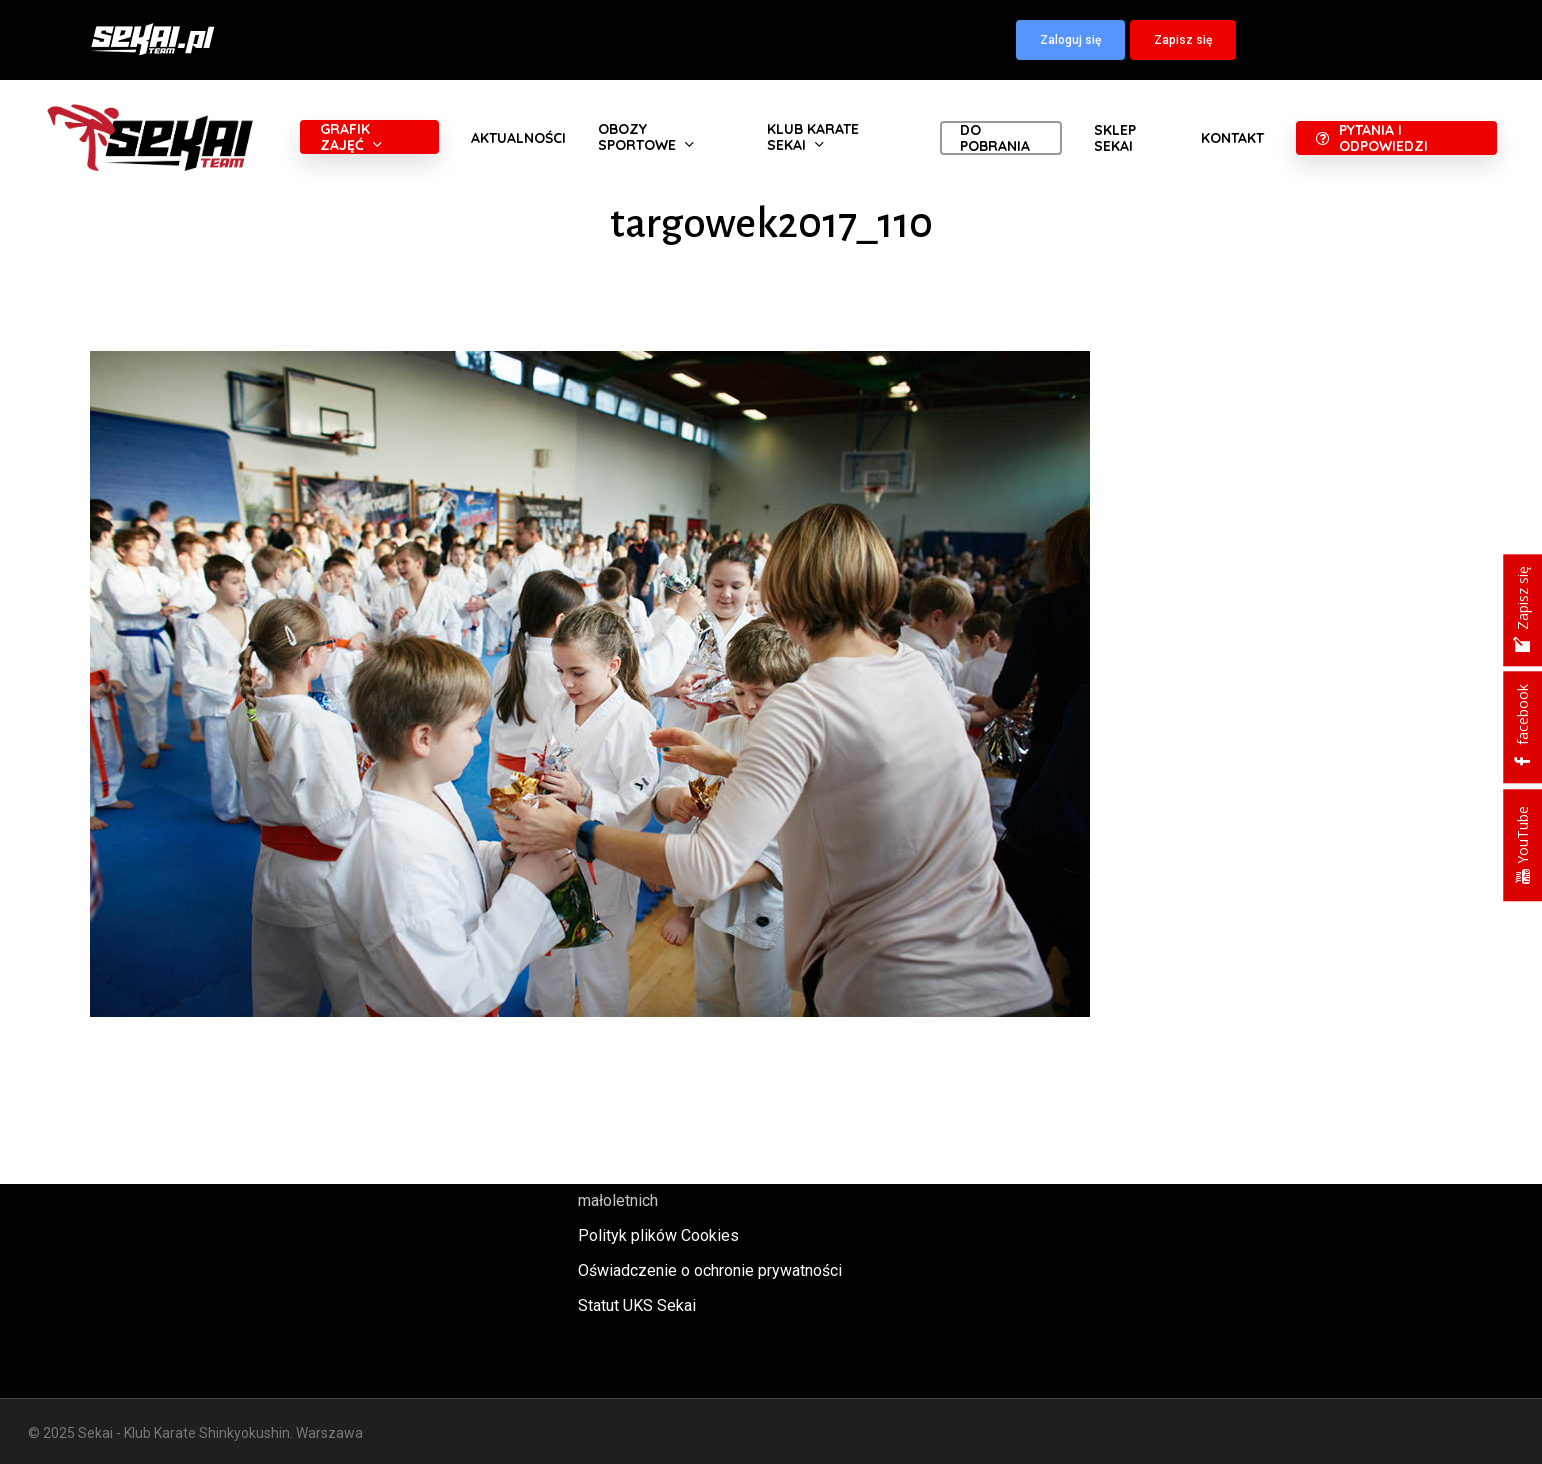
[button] (1070, 40)
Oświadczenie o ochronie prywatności (710, 1270)
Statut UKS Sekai (637, 1305)
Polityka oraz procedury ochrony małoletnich (690, 1187)
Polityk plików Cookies (658, 1235)
